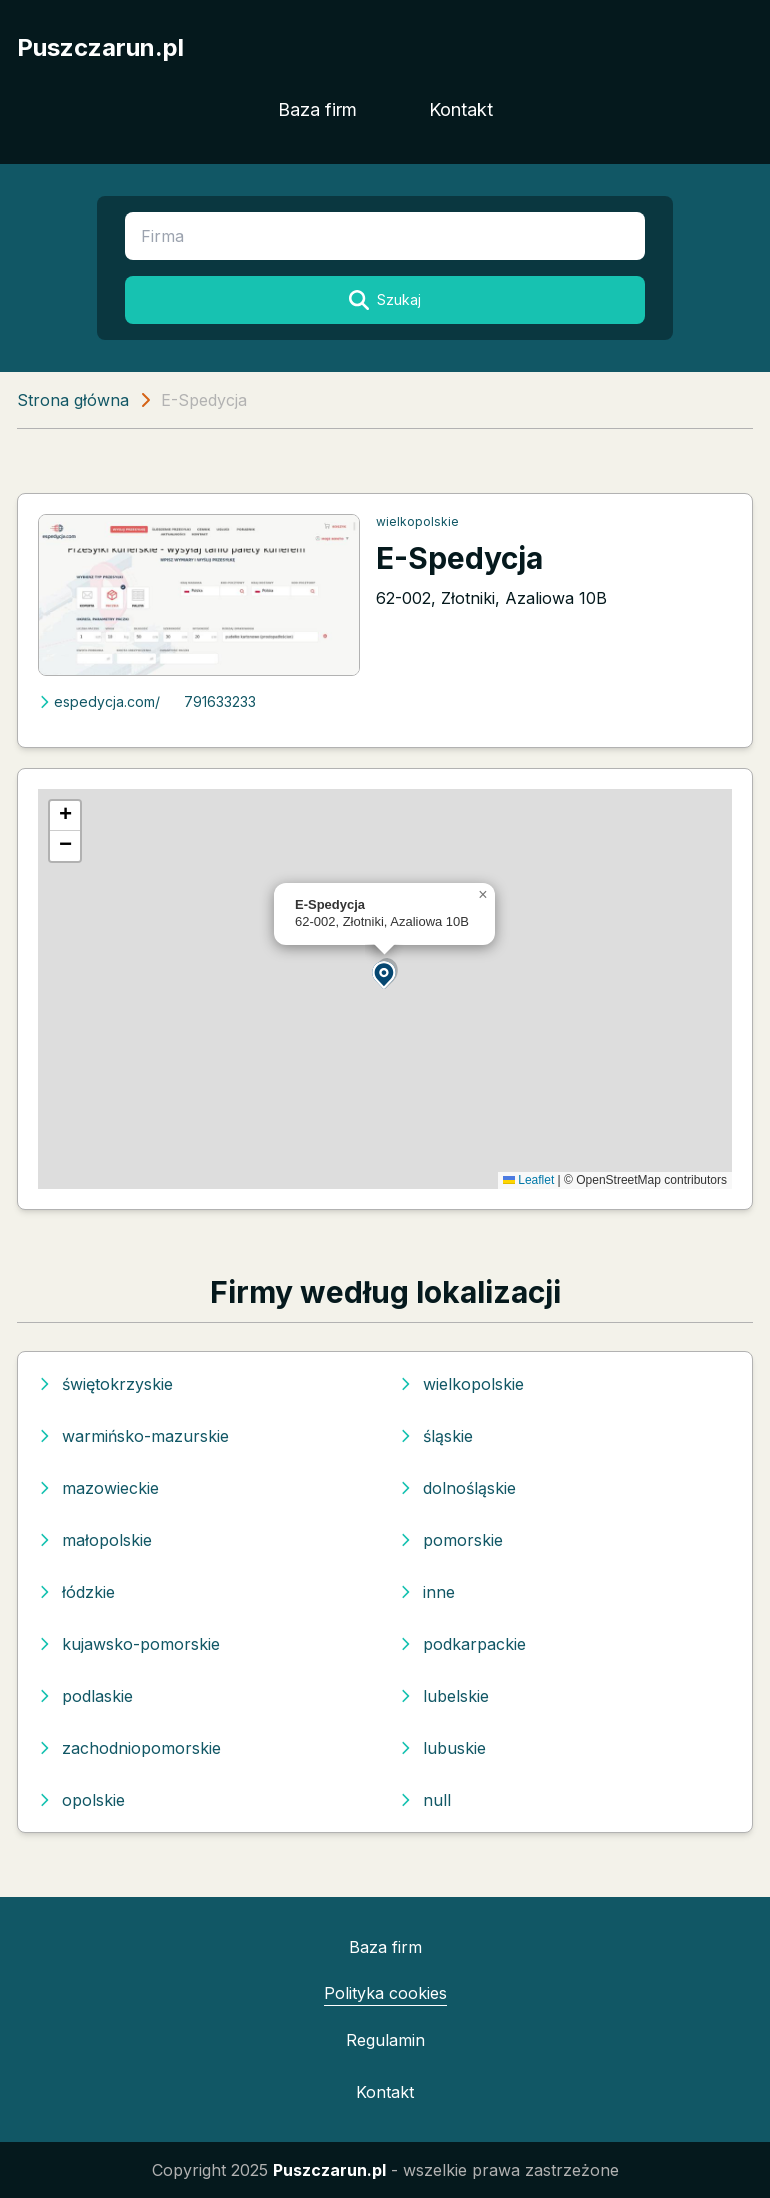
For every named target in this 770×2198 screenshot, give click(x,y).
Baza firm (317, 109)
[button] (385, 973)
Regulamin (385, 2040)
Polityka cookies (385, 1993)
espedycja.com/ (99, 701)
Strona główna (73, 400)
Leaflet (528, 1180)
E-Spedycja (459, 558)
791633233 (220, 701)
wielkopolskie (417, 521)
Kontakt (461, 109)
